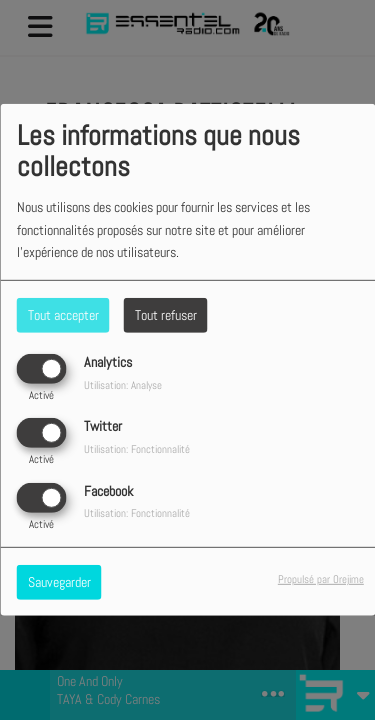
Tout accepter (63, 315)
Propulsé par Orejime (321, 578)
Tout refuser (166, 315)
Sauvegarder (59, 581)
